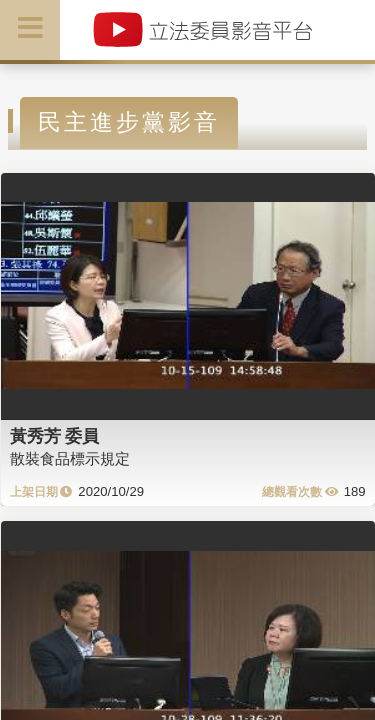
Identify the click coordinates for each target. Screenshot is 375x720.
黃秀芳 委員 (55, 436)
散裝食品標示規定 (70, 458)
